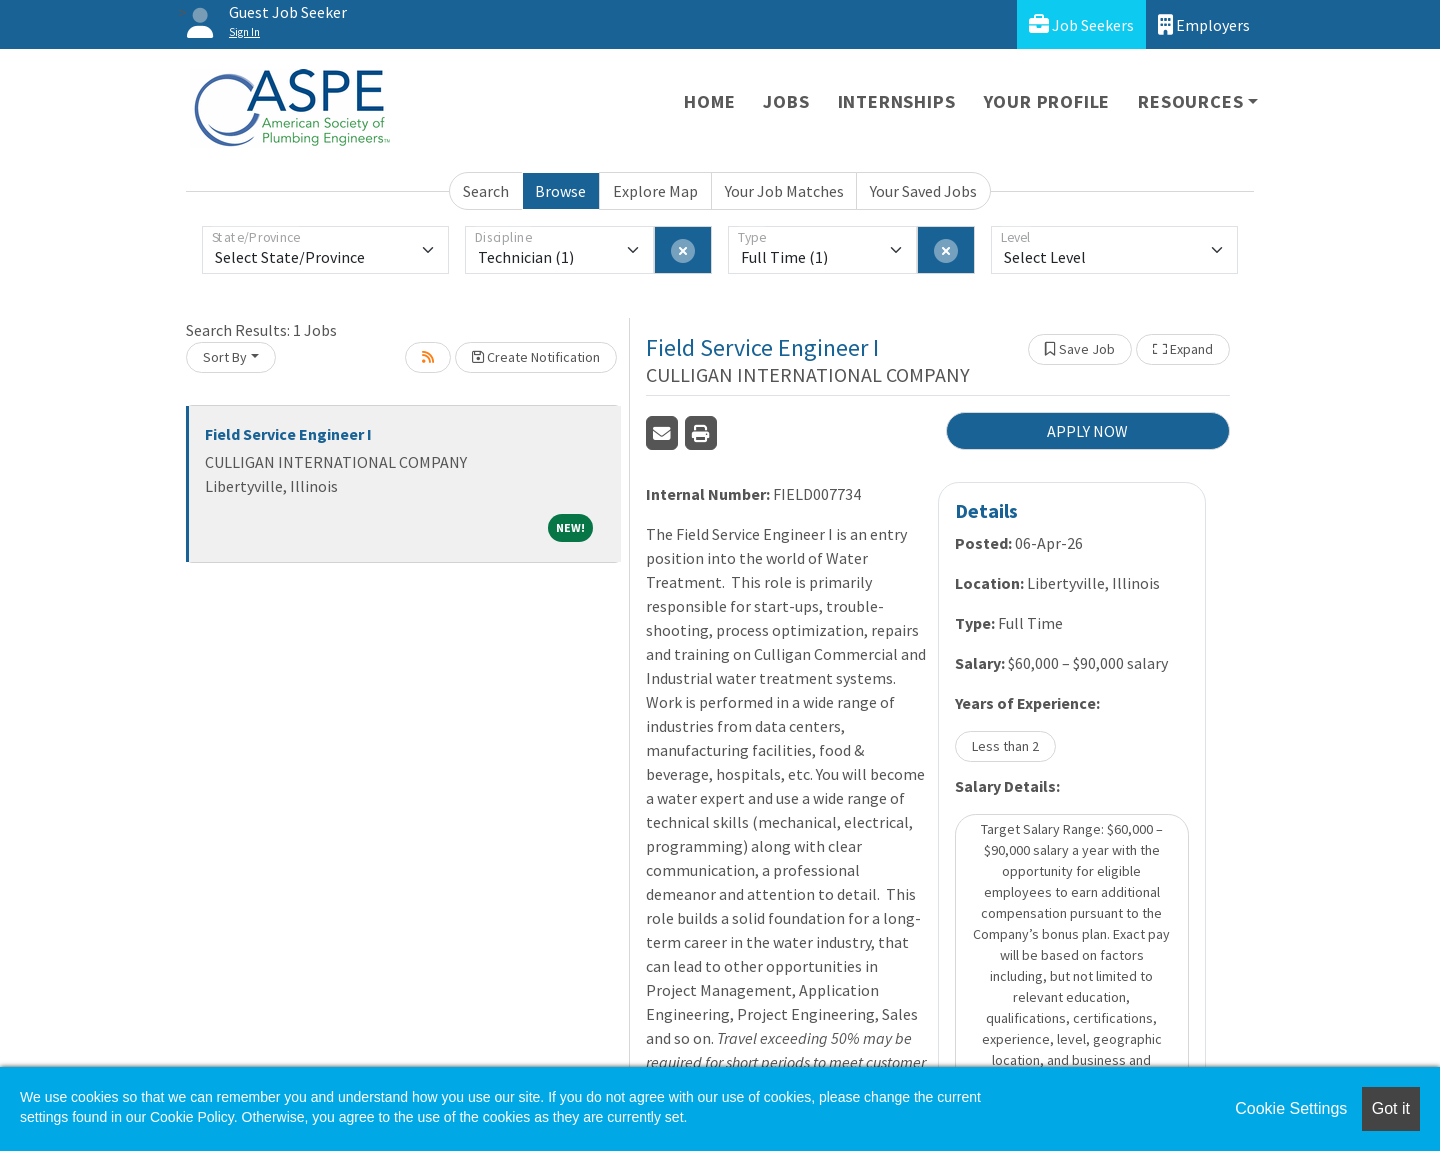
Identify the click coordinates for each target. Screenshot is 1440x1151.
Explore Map (655, 191)
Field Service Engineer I (288, 434)
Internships (897, 101)
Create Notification (536, 357)
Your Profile (1047, 101)
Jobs (786, 101)
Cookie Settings (1291, 1108)
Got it (1391, 1108)
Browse (560, 191)
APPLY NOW (1087, 431)
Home (709, 101)
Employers (1204, 24)
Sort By (225, 357)
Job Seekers (1081, 24)
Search (486, 191)
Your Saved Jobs (923, 191)
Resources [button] (1190, 101)
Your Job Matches (784, 191)
